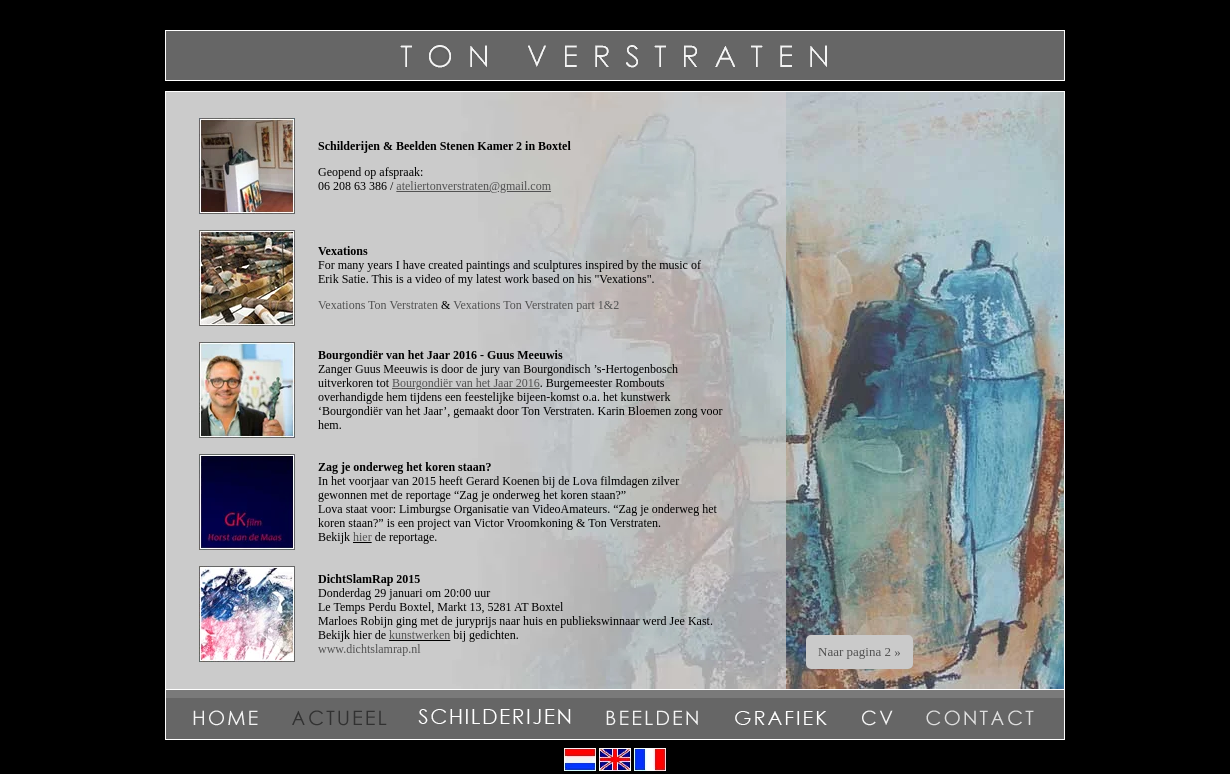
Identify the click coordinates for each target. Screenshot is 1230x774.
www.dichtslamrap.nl (369, 649)
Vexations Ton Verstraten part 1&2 (536, 305)
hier (362, 537)
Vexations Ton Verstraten (378, 305)
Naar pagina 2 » (859, 651)
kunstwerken (419, 635)
